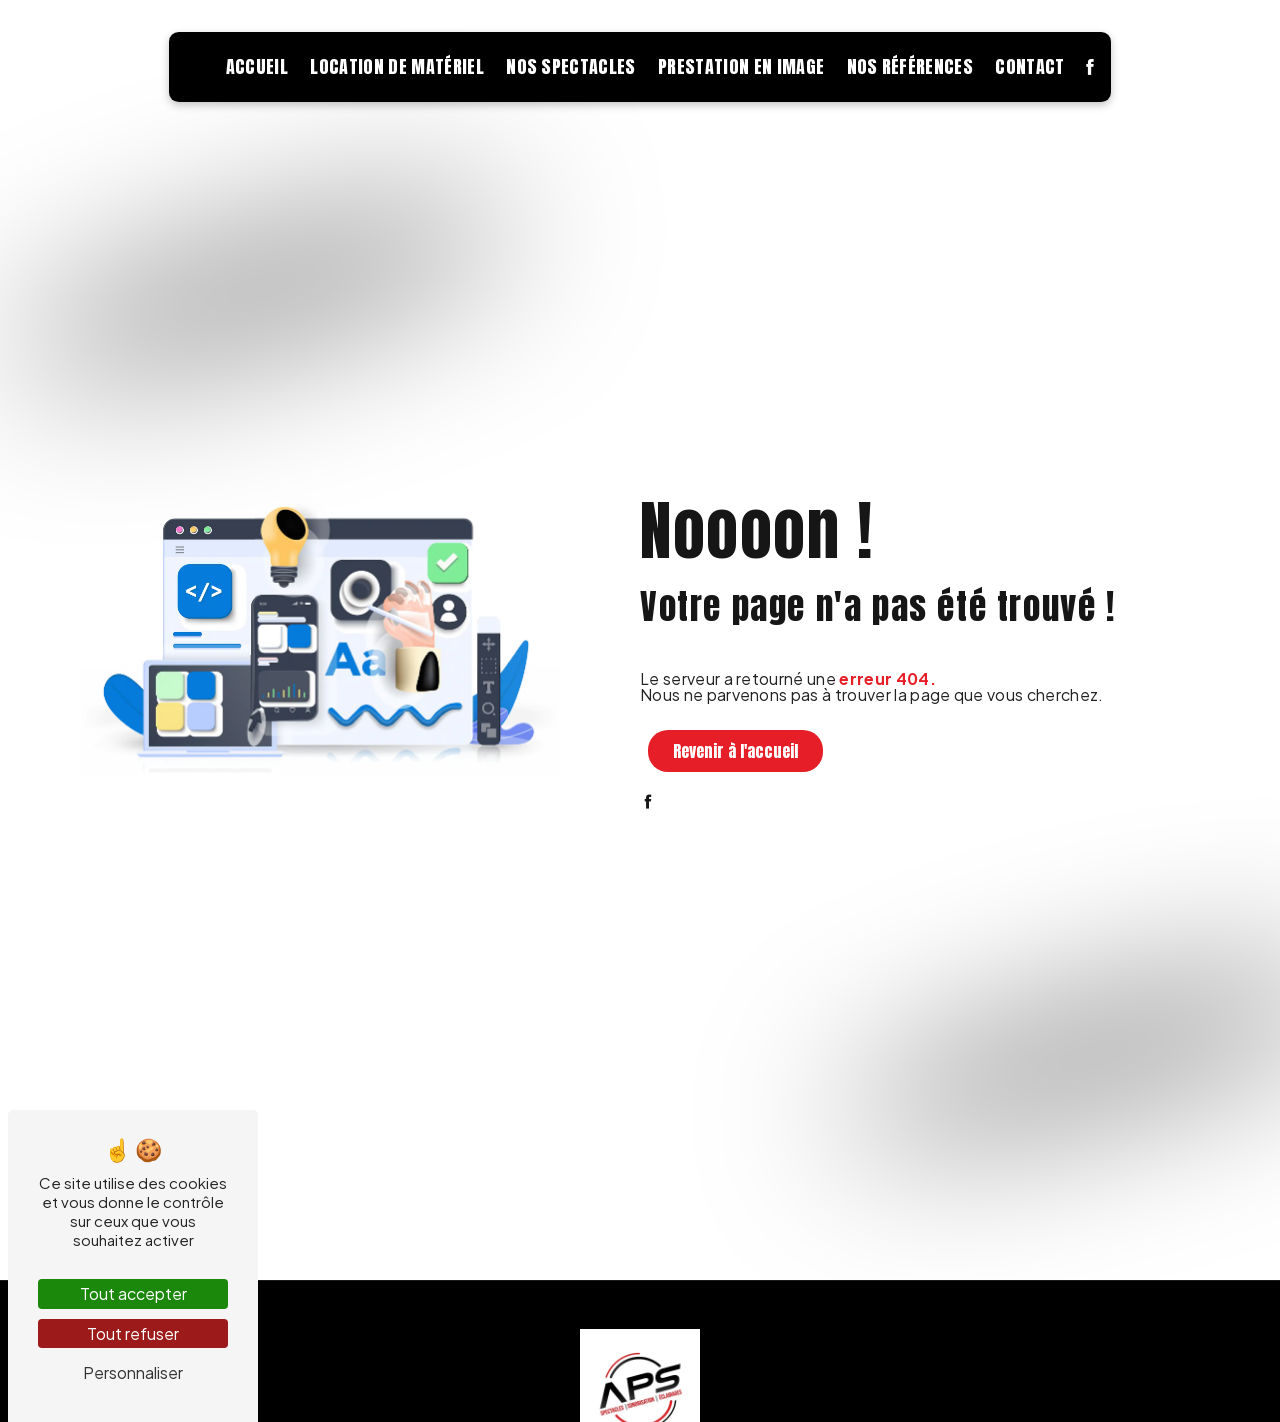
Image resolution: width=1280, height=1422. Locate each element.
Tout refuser (133, 1333)
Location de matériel (396, 66)
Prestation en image (741, 66)
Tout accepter (133, 1293)
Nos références (910, 66)
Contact (1029, 66)
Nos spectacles (570, 66)
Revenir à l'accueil (735, 751)
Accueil (257, 66)
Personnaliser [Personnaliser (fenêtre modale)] (133, 1372)
